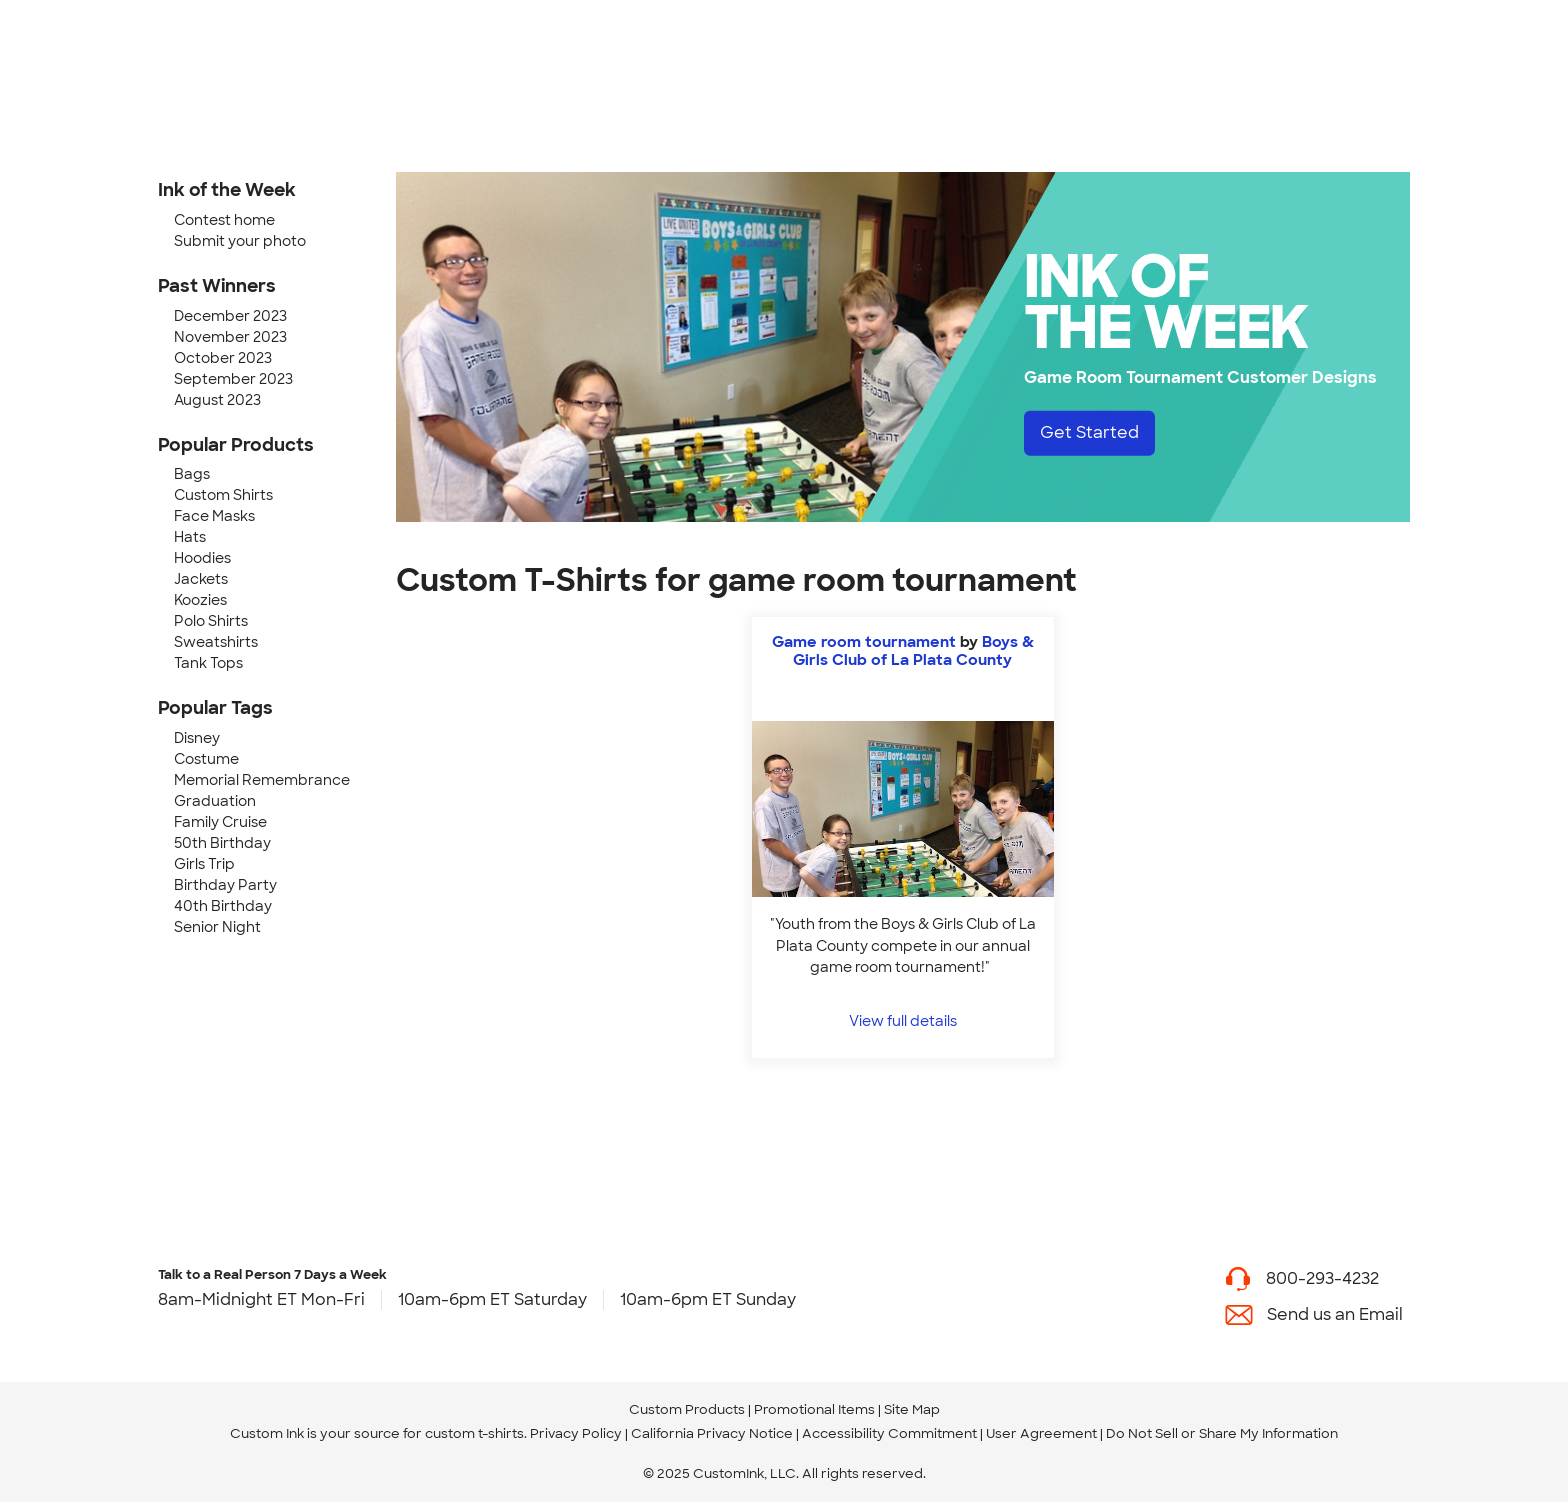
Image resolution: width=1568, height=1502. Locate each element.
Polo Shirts (211, 621)
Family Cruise (220, 822)
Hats (190, 537)
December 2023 (230, 316)
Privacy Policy (576, 1433)
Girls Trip (204, 864)
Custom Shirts (223, 495)
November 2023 (230, 337)
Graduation (215, 801)
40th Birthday (223, 906)
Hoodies (202, 558)
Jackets (201, 579)
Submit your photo (240, 241)
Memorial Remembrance (262, 780)
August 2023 (217, 400)
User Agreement (1041, 1433)
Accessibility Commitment (889, 1433)
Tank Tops (208, 663)
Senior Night (217, 927)
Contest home (224, 220)
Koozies (200, 600)
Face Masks (214, 516)
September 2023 (233, 379)
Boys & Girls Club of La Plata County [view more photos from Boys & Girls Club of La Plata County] (913, 651)
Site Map (912, 1409)
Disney (197, 738)
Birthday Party (225, 885)
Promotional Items (814, 1409)
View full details (903, 1020)
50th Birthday (222, 843)
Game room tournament (864, 642)
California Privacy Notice (712, 1433)
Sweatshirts (216, 642)
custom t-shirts (474, 1433)
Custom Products (687, 1409)
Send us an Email (1335, 1314)
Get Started (1089, 432)
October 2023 (223, 358)
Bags (192, 474)
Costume (206, 759)
